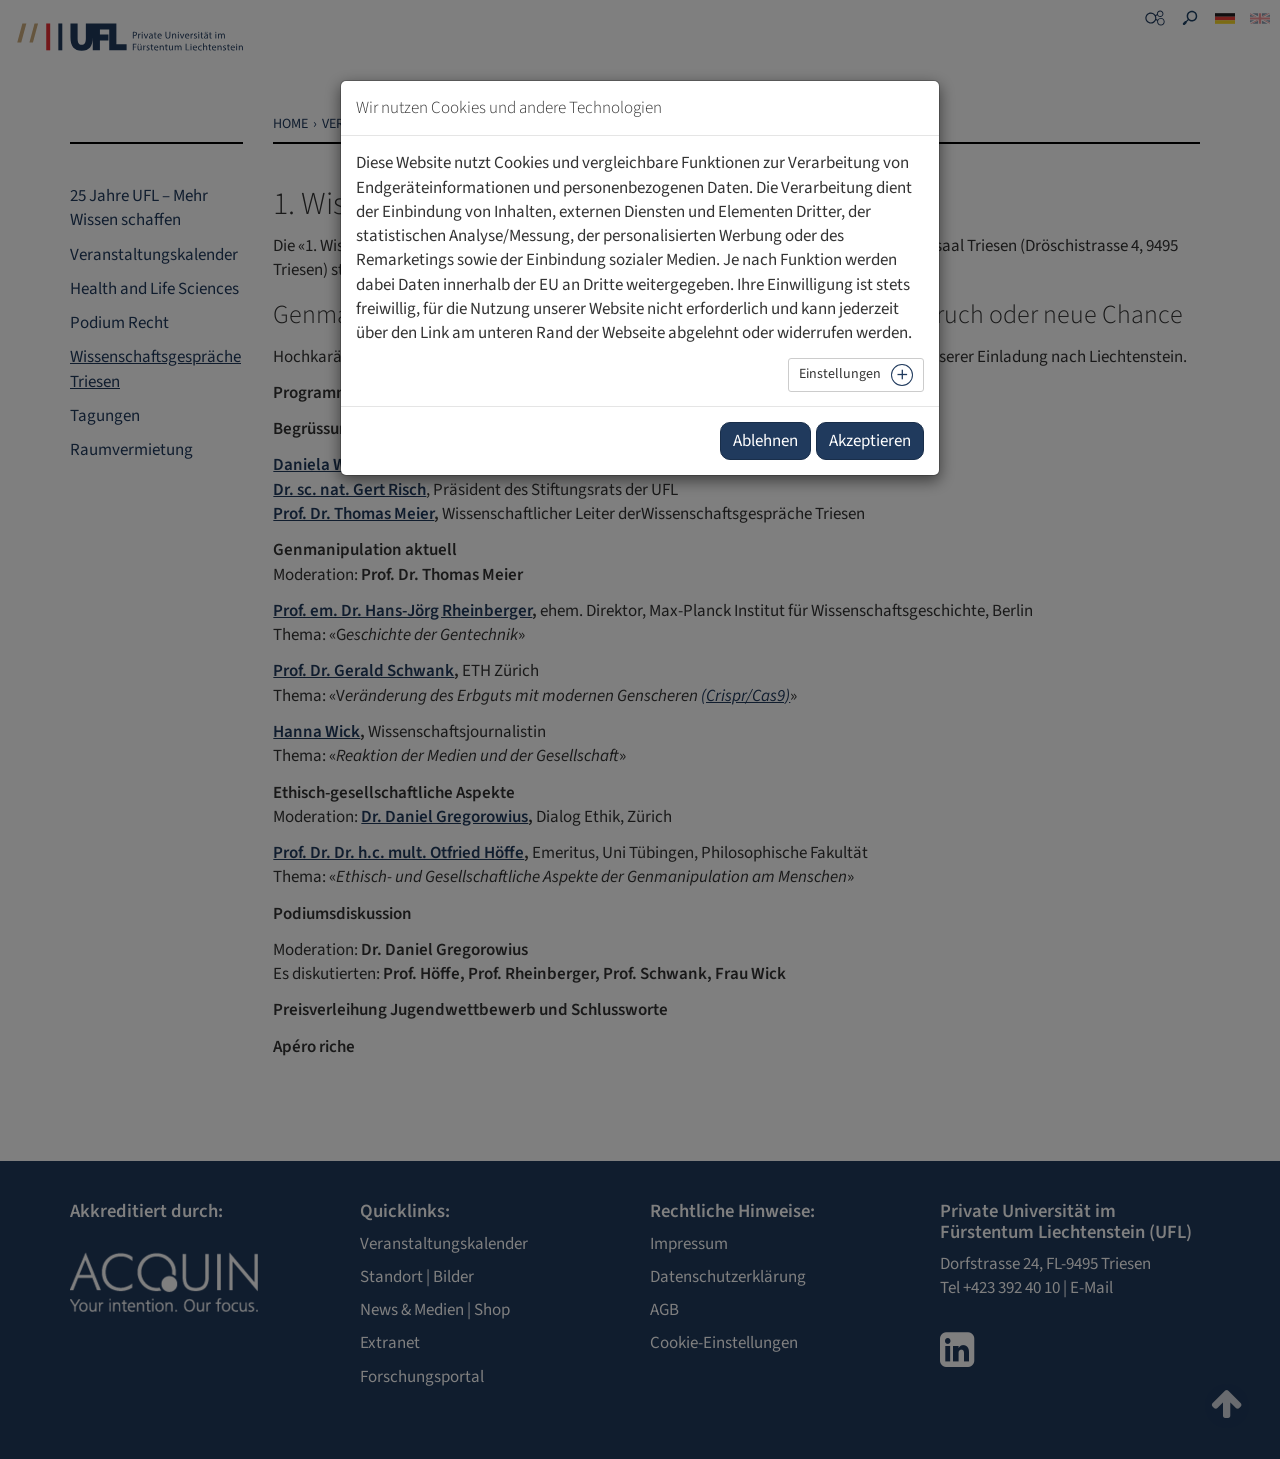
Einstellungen (840, 374)
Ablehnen (765, 441)
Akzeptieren (870, 441)
